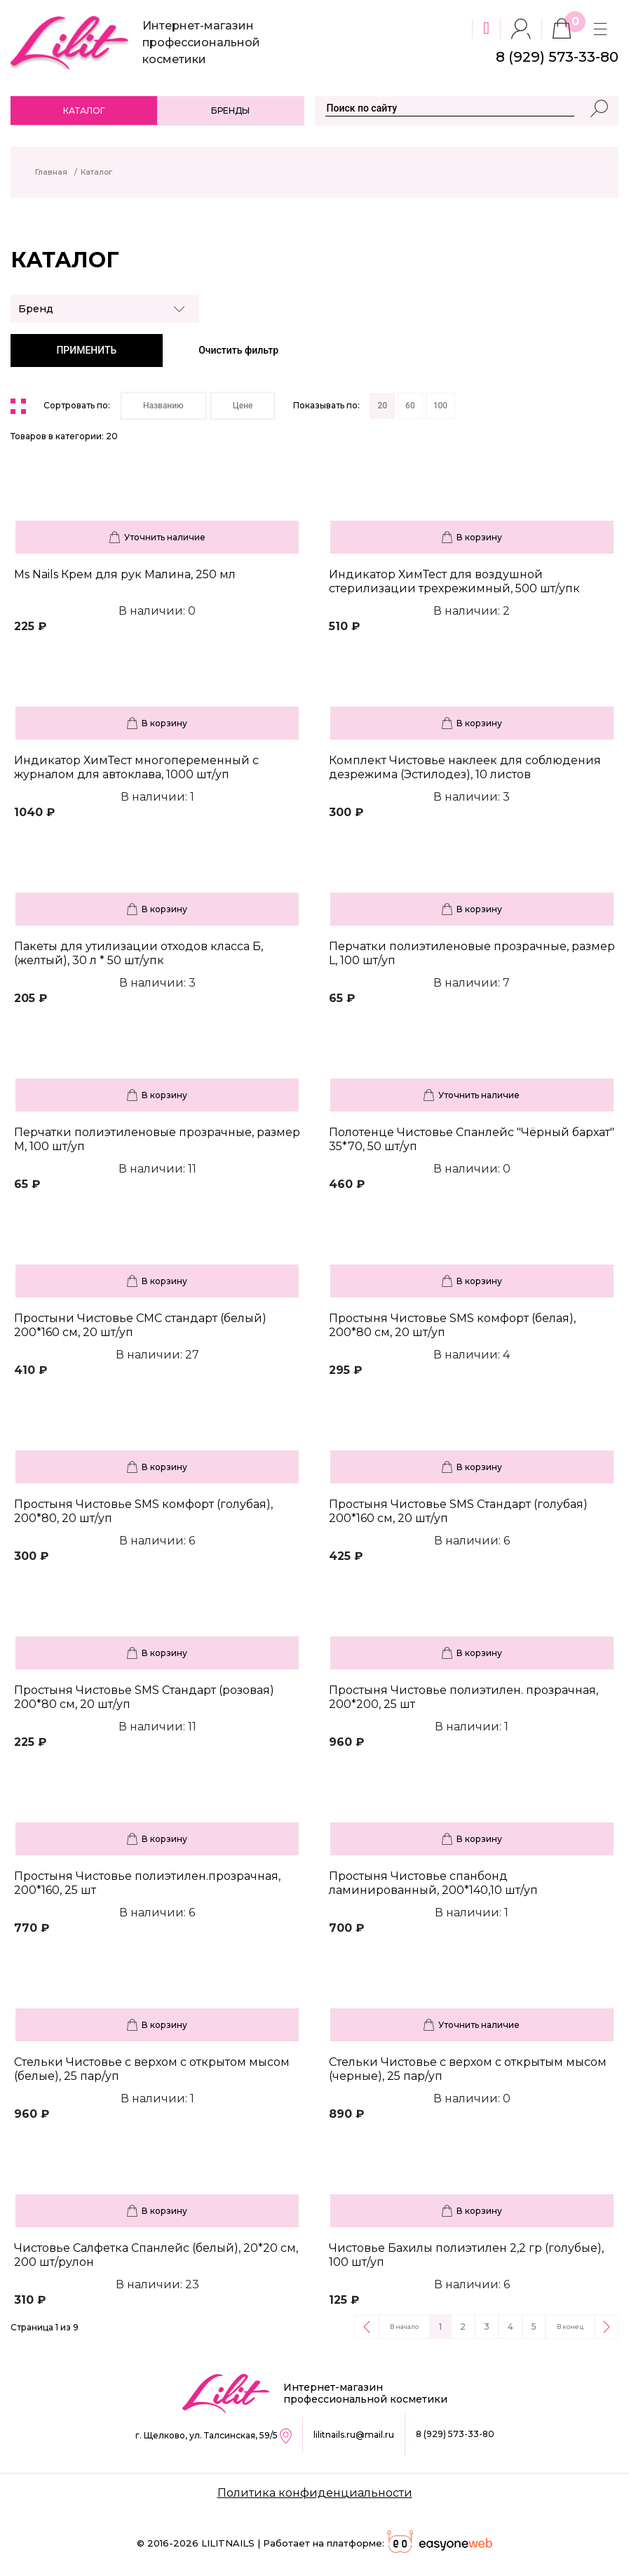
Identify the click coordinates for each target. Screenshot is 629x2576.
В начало (404, 2326)
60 (410, 406)
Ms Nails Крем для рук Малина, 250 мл (125, 574)
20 (382, 406)
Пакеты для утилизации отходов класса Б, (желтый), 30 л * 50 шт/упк (138, 953)
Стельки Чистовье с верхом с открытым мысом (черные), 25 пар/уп (468, 2069)
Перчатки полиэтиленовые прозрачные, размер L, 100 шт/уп (472, 953)
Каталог (83, 110)
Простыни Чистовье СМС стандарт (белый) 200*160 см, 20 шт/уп (140, 1325)
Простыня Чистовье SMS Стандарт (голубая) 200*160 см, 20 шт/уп (458, 1511)
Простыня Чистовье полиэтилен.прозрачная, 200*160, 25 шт (147, 1883)
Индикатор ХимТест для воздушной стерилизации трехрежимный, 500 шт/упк (454, 581)
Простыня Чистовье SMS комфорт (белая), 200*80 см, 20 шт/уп (452, 1325)
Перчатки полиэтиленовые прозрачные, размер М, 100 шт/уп (157, 1139)
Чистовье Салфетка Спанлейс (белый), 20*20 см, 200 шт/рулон (156, 2255)
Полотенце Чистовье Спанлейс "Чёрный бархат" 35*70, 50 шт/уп (471, 1139)
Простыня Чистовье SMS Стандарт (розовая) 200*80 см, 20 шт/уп (144, 1697)
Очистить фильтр (238, 350)
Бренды (230, 110)
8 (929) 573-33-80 (455, 2434)
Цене (243, 406)
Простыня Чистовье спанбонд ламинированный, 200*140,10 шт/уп (433, 1883)
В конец (570, 2326)
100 (440, 406)
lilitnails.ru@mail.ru (353, 2434)
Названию (163, 406)
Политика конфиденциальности (314, 2493)
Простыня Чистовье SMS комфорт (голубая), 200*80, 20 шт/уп (143, 1511)
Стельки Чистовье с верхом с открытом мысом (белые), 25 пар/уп (152, 2069)
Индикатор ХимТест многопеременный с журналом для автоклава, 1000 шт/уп (136, 767)
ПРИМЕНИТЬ (86, 350)
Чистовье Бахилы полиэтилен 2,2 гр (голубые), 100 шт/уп (466, 2255)
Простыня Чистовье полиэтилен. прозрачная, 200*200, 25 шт (463, 1697)
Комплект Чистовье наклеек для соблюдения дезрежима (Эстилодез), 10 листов (465, 767)
